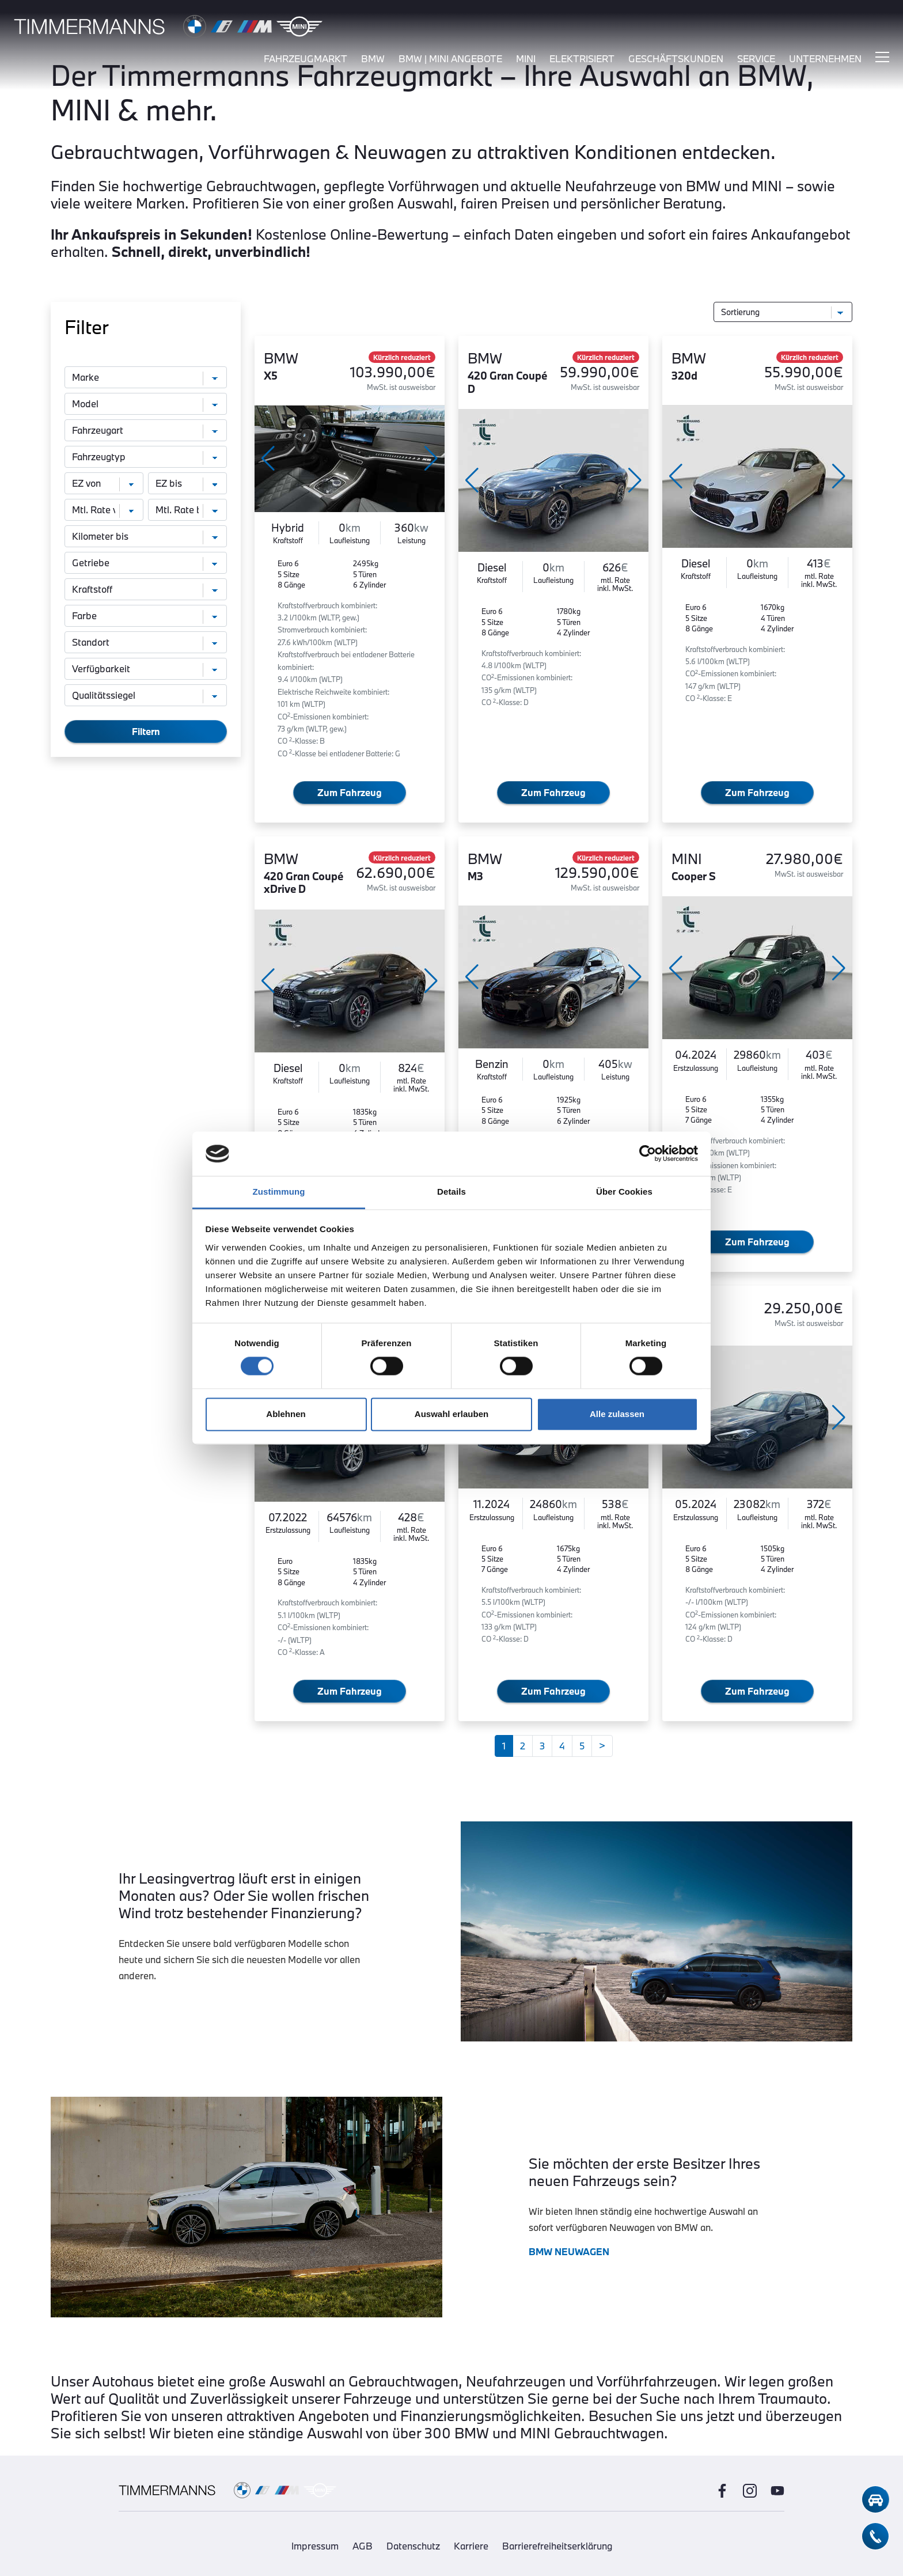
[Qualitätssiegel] (145, 695)
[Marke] (145, 377)
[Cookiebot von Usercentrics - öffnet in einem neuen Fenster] (647, 1153)
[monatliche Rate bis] (187, 510)
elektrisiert (581, 62)
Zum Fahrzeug (349, 792)
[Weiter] (602, 1746)
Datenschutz (413, 2546)
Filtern (146, 731)
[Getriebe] (145, 563)
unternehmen (825, 62)
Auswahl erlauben (451, 1414)
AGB (362, 2546)
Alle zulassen (617, 1414)
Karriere (471, 2546)
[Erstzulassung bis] (187, 483)
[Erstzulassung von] (103, 483)
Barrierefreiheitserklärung (557, 2546)
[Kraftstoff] (145, 589)
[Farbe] (145, 616)
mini (526, 62)
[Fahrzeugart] (145, 430)
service (756, 62)
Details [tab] (451, 1191)
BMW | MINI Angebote (450, 62)
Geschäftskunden (675, 62)
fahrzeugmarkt (305, 62)
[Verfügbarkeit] (145, 669)
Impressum (315, 2546)
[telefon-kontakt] (875, 2536)
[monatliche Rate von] (103, 510)
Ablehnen (285, 1414)
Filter (86, 327)
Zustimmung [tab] (279, 1191)
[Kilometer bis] (145, 536)
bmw (373, 62)
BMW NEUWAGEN (569, 2251)
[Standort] (145, 642)
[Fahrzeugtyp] (145, 457)
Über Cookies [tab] (624, 1191)
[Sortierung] (783, 312)
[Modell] (145, 404)
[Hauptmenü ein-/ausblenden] (882, 60)
